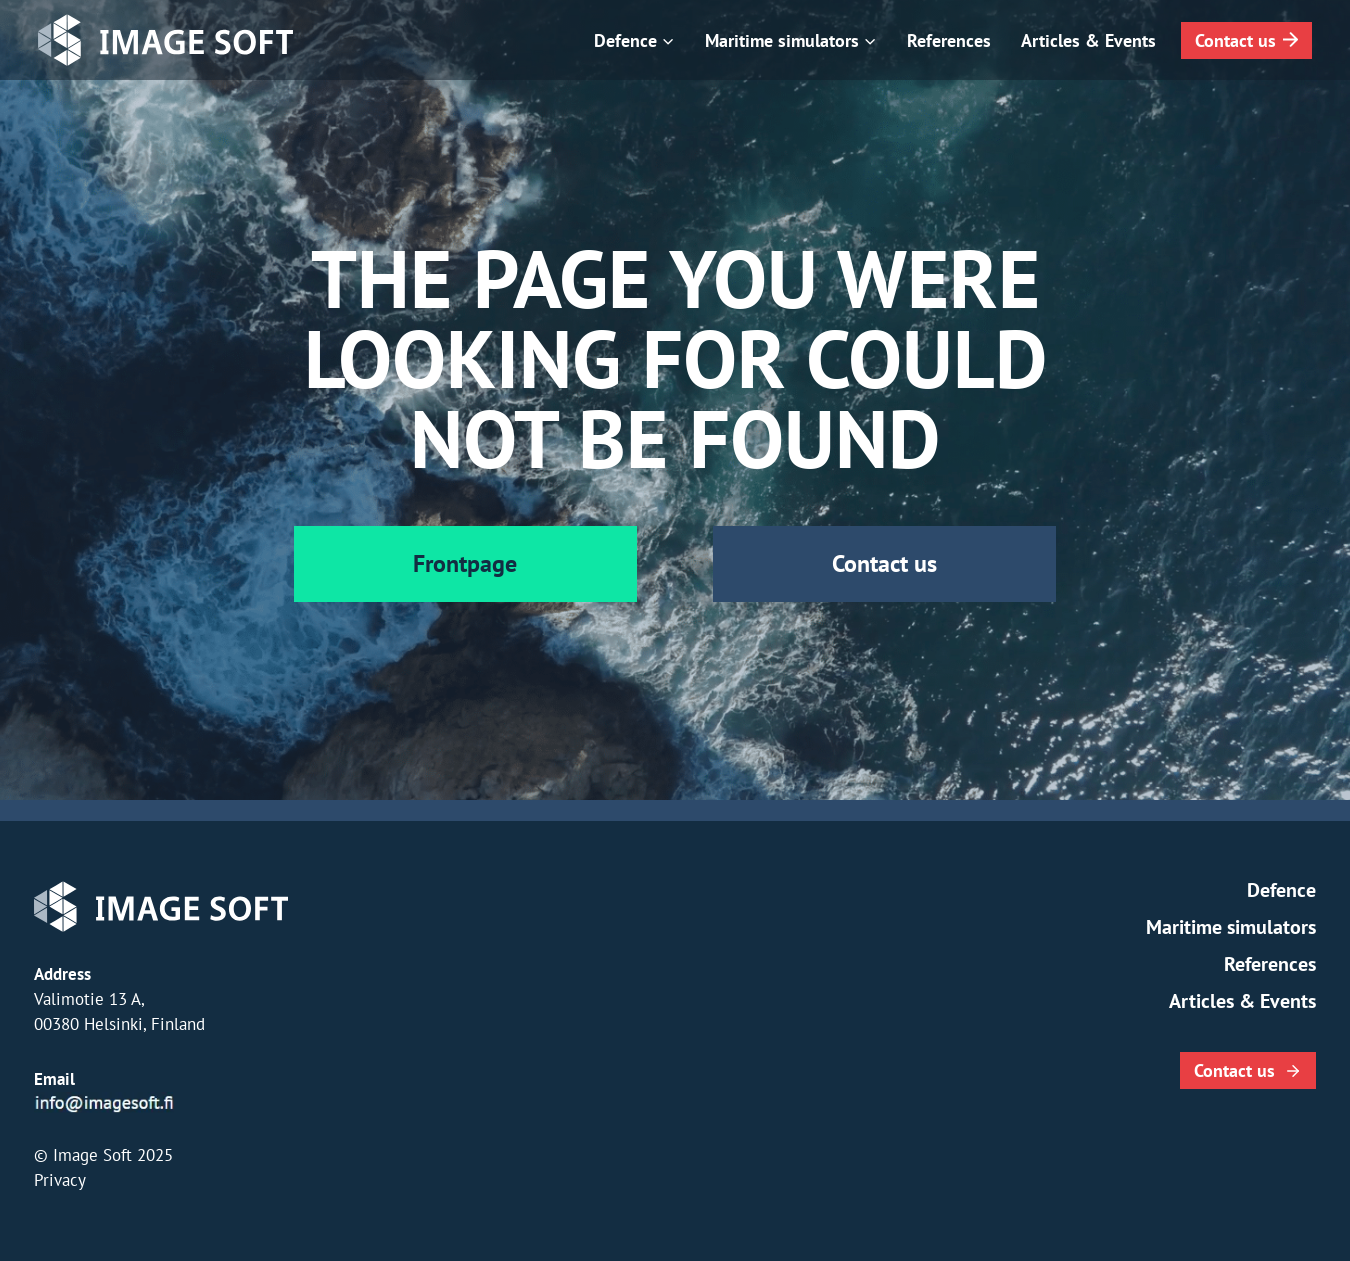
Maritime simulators (1231, 927)
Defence (1281, 890)
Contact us (1235, 40)
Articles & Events (1088, 40)
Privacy (60, 1180)
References (949, 40)
